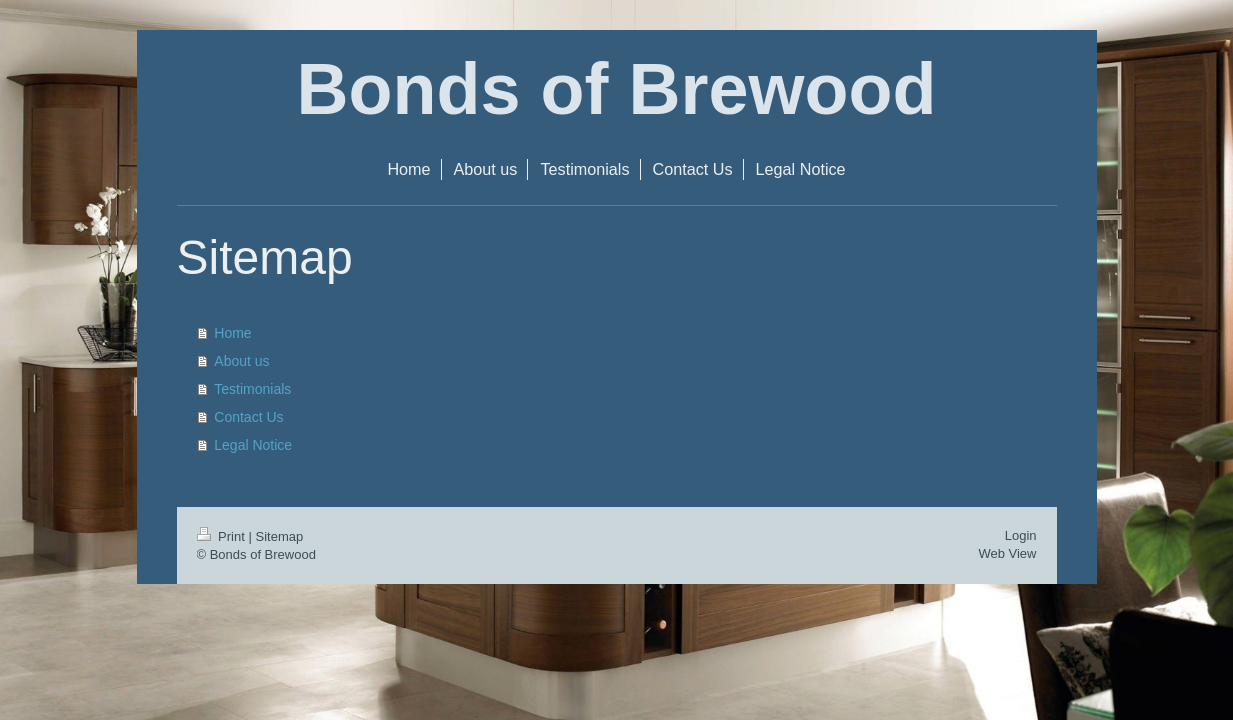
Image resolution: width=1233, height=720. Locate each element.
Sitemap (279, 536)
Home (232, 333)
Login (1021, 535)
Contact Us (248, 417)
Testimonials (252, 389)
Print (223, 536)
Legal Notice (253, 445)
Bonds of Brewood (617, 89)
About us (241, 361)
